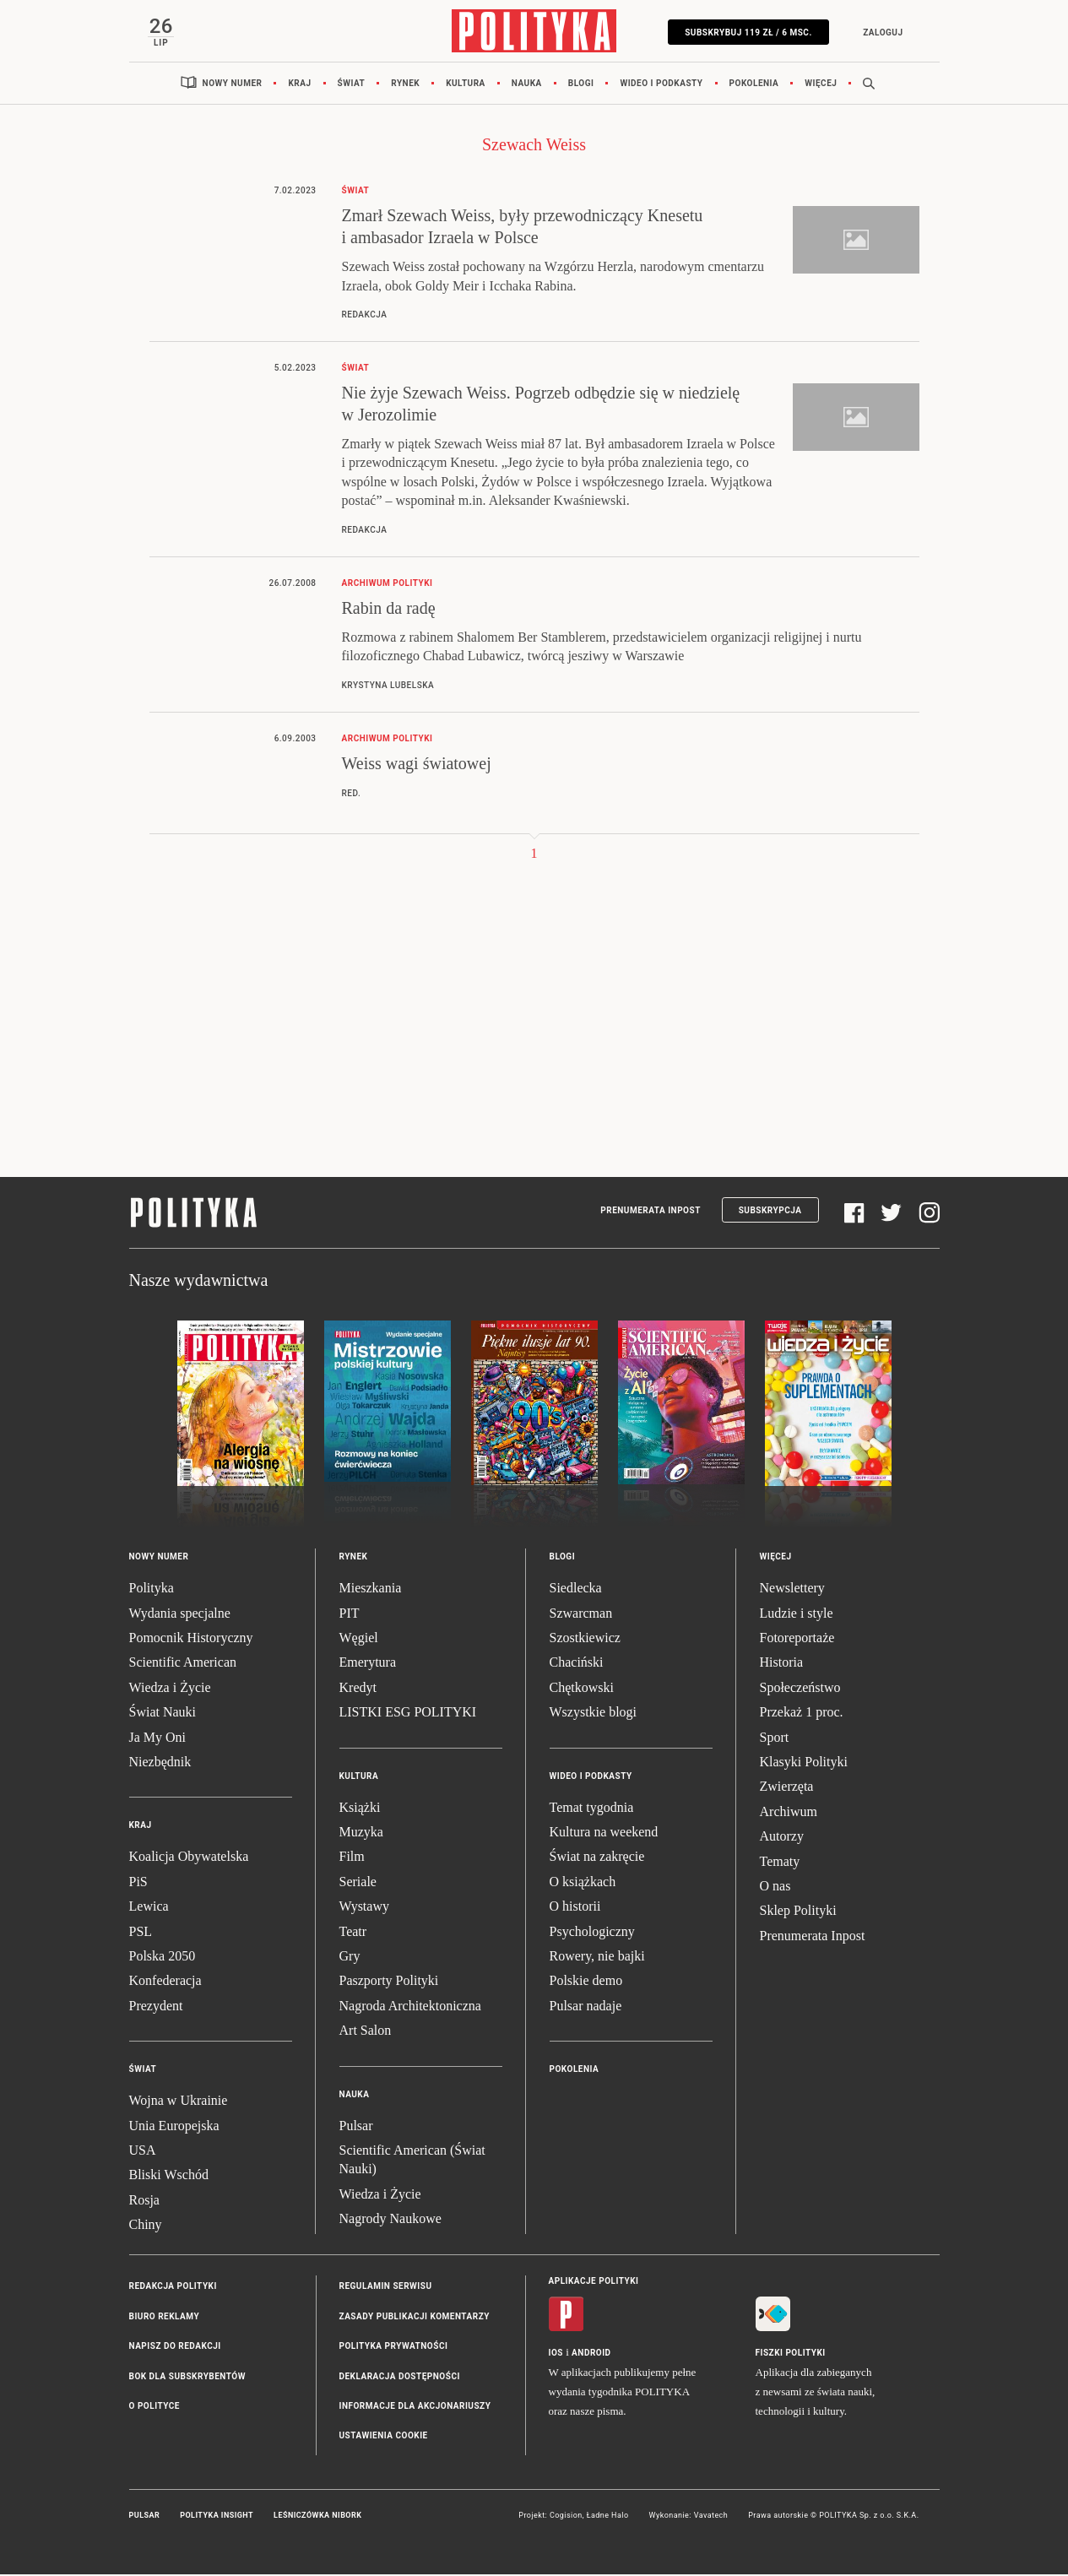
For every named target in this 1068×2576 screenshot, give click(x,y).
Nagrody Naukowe (390, 2219)
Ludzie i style (796, 1614)
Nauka (527, 84)
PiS (138, 1882)
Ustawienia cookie (383, 2437)
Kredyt (358, 1688)
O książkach (583, 1882)
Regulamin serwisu (385, 2287)
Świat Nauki (163, 1713)
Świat (352, 84)
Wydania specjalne (179, 1614)
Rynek (405, 84)
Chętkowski (582, 1688)
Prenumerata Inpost (650, 1211)
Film (352, 1858)
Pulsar (356, 2126)
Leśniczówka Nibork (317, 2516)
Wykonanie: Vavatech (689, 2516)
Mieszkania (370, 1589)
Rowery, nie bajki (597, 1957)
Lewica (149, 1907)
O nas (775, 1886)
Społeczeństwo (800, 1688)
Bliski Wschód (169, 2176)
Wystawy (364, 1907)
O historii (575, 1907)
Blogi (581, 84)
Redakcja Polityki (173, 2287)
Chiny (145, 2225)
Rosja (144, 2201)
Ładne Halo (608, 2516)
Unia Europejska (174, 2126)
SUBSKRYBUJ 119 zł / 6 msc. (747, 32)
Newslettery (792, 1589)
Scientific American (183, 1664)
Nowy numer (233, 84)
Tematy (780, 1862)
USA (142, 2151)
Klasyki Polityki (804, 1762)
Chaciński (577, 1664)
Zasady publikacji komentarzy (414, 2317)
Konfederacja (165, 1982)
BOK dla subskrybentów (187, 2377)
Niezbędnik (160, 1762)
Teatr (353, 1932)
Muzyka (361, 1832)
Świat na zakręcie (597, 1858)
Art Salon (365, 2031)
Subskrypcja (770, 1211)
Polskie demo (586, 1982)
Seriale (358, 1882)
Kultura (465, 84)
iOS (556, 2353)
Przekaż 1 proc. (801, 1713)
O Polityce (154, 2406)
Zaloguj (882, 32)
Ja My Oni (158, 1738)
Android (591, 2353)
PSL (141, 1932)
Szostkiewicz (585, 1638)
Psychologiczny (592, 1932)
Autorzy (782, 1837)
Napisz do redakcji (175, 2347)
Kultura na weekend (604, 1832)
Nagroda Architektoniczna (410, 2006)
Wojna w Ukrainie (178, 2101)
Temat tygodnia (592, 1808)
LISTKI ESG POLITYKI (408, 1713)
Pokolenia (754, 84)
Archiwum (788, 1812)
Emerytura (368, 1664)
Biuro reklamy (164, 2317)
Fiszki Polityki (791, 2353)
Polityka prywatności (393, 2347)
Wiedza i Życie (170, 1688)
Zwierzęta (787, 1788)
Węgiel (358, 1638)
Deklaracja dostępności (399, 2377)
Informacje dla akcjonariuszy (415, 2406)
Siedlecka (576, 1589)
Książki (360, 1808)
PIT (349, 1614)
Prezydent (156, 2006)
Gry (350, 1957)
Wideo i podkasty (661, 84)
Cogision (566, 2516)
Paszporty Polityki (389, 1982)
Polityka (151, 1589)
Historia (782, 1664)
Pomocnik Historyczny (191, 1638)
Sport (774, 1738)
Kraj (299, 84)
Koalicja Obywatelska (189, 1858)
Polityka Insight (216, 2516)
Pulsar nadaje (586, 2006)
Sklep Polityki (798, 1912)
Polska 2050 (162, 1957)
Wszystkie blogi (593, 1713)
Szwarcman (581, 1614)
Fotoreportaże (797, 1638)
